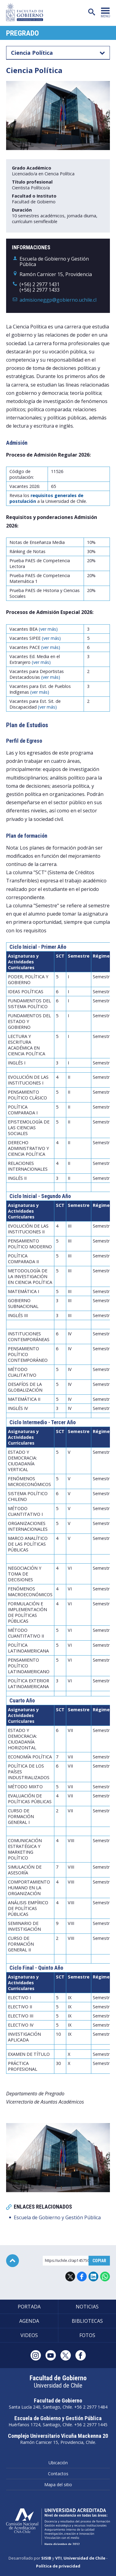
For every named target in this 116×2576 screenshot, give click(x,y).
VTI (58, 2558)
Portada (29, 2306)
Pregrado (22, 33)
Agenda (29, 2321)
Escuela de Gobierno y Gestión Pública (57, 2217)
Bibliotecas (87, 2321)
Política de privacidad (58, 2566)
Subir (12, 2260)
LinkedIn (93, 2276)
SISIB (46, 2558)
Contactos (58, 2473)
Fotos (87, 2335)
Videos (29, 2335)
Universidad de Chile (84, 2558)
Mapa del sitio (58, 2484)
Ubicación (58, 2463)
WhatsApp (105, 2276)
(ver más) (48, 629)
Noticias (87, 2306)
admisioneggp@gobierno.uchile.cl (58, 299)
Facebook (82, 2276)
